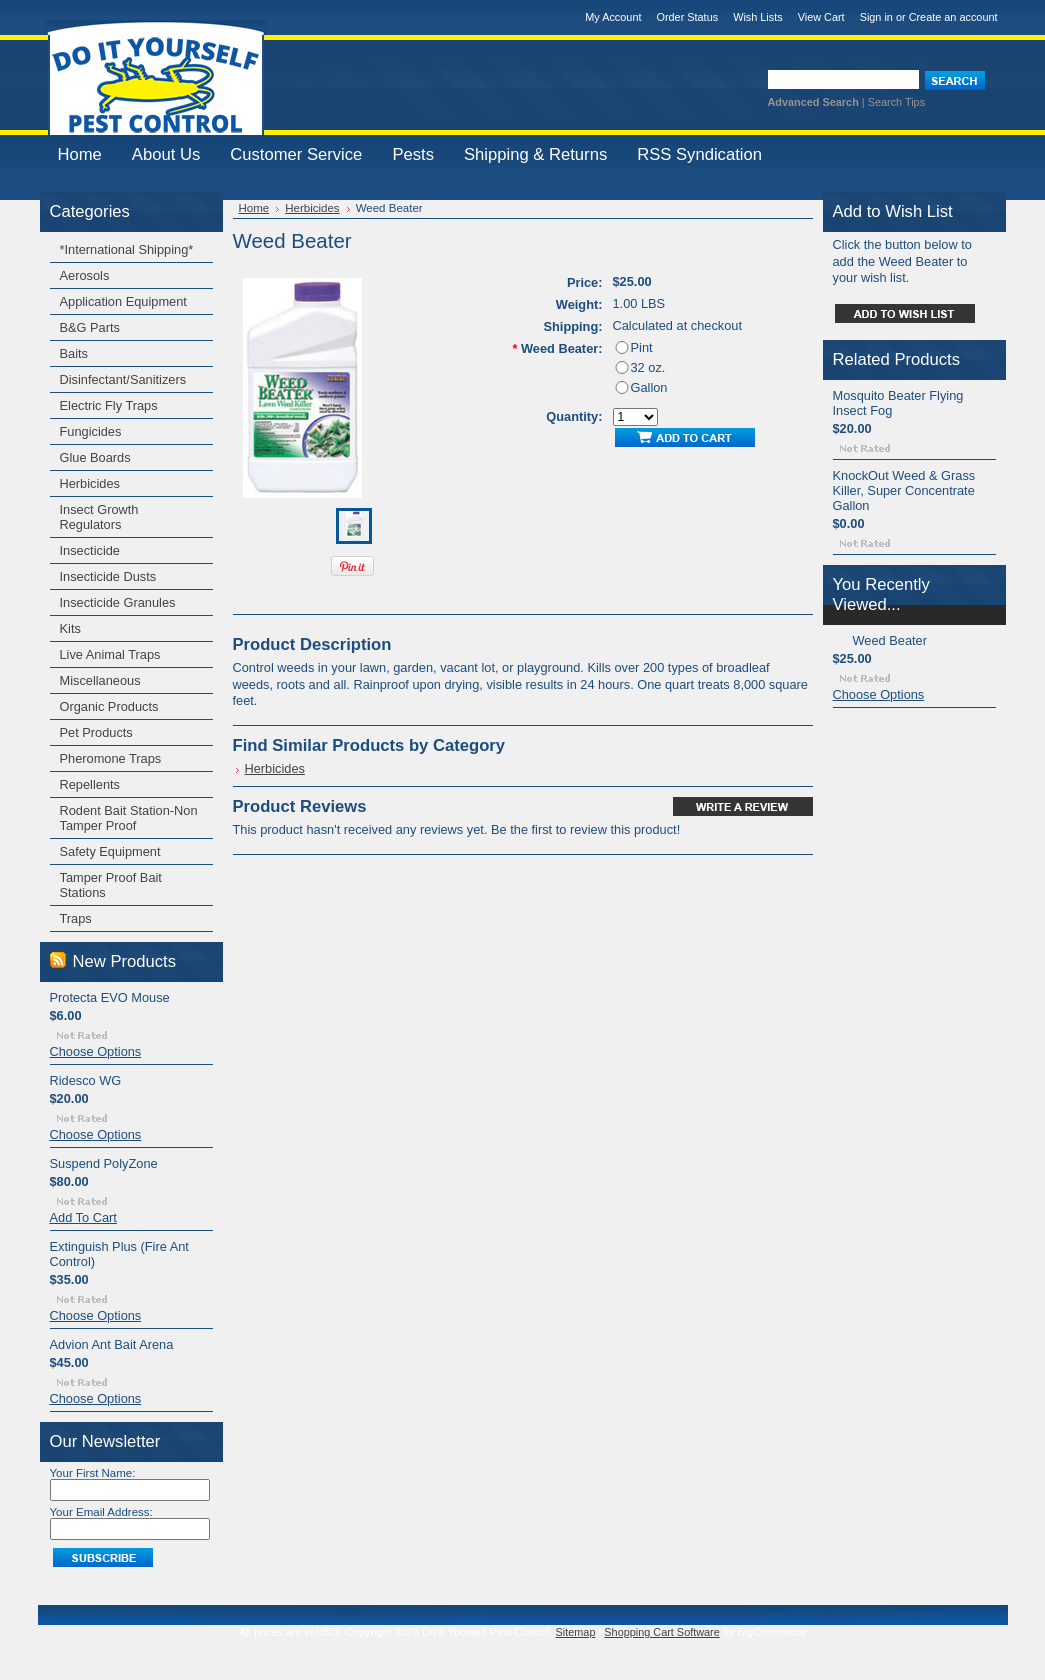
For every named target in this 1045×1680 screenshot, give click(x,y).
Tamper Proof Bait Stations (111, 885)
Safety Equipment (110, 851)
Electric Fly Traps (109, 405)
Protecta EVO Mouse (110, 997)
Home (254, 208)
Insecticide (90, 550)
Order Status (687, 17)
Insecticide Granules (118, 602)
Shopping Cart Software (661, 1632)
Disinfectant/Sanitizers (123, 379)
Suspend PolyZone (104, 1163)
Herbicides (90, 483)
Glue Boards (95, 457)
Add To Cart (83, 1217)
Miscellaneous (100, 680)
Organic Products (109, 706)
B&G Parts (90, 327)
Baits (74, 353)
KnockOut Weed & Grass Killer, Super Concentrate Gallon (904, 490)
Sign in (876, 17)
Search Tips (896, 102)
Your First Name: (93, 1473)
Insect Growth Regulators (99, 517)
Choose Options (96, 1051)
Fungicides (91, 431)
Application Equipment (123, 301)
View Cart (821, 17)
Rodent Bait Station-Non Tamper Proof (129, 818)
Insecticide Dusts (108, 576)
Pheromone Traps (111, 758)
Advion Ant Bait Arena (112, 1344)
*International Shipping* (127, 249)
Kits (70, 628)
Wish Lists (758, 17)
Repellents (90, 784)
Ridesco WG (86, 1080)
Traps (76, 918)
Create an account (953, 17)
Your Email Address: (101, 1512)
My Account (613, 17)
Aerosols (85, 275)
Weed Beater (890, 640)
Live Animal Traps (110, 654)
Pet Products (96, 732)
